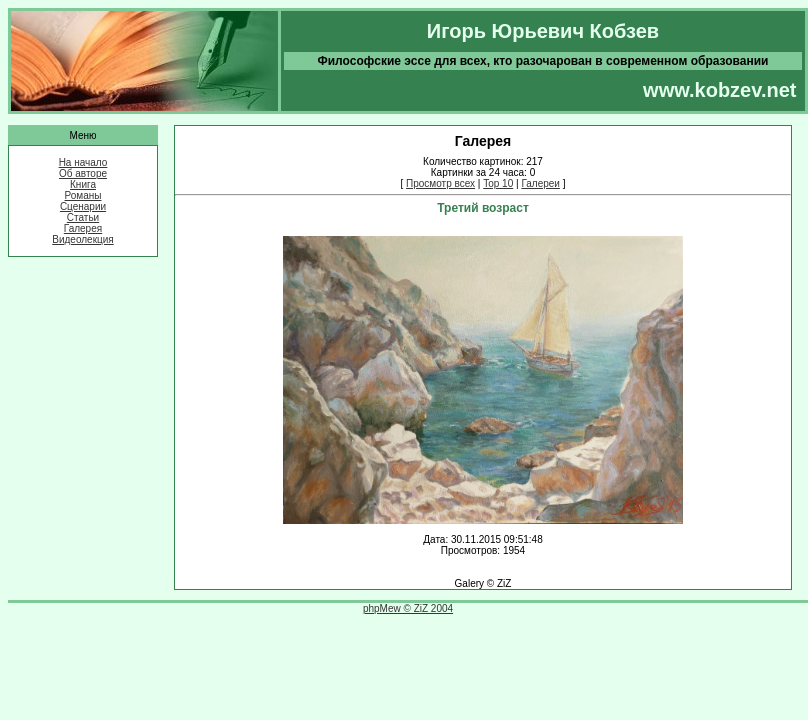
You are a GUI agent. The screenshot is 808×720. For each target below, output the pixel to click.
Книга (83, 184)
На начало (83, 162)
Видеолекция (83, 239)
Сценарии (83, 206)
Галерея (83, 228)
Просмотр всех (440, 183)
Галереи (540, 183)
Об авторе (83, 173)
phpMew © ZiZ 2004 (408, 608)
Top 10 (498, 183)
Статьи (83, 217)
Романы (83, 195)
